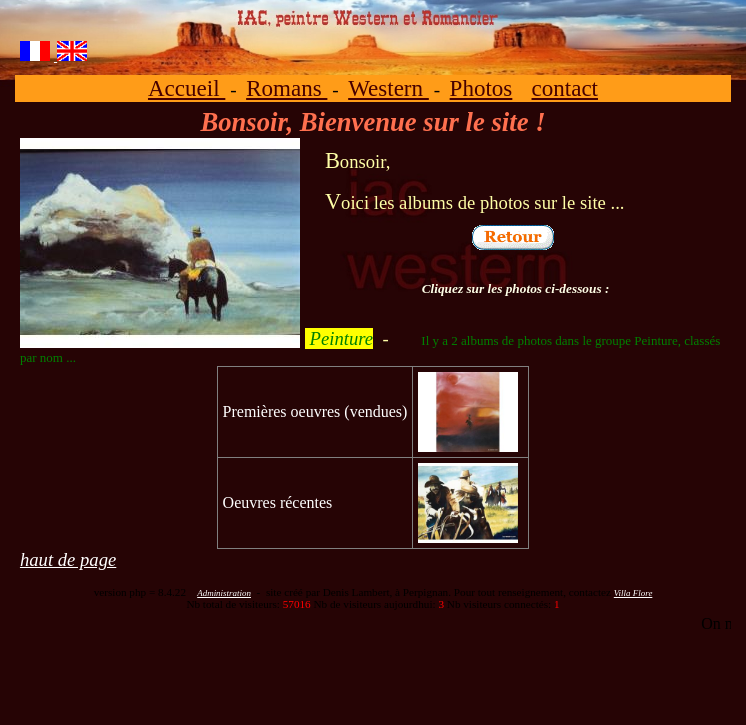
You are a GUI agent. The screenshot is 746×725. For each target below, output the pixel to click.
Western (388, 88)
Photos (481, 88)
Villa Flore (633, 593)
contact (565, 88)
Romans (286, 88)
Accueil (186, 88)
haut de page (68, 559)
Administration (224, 593)
